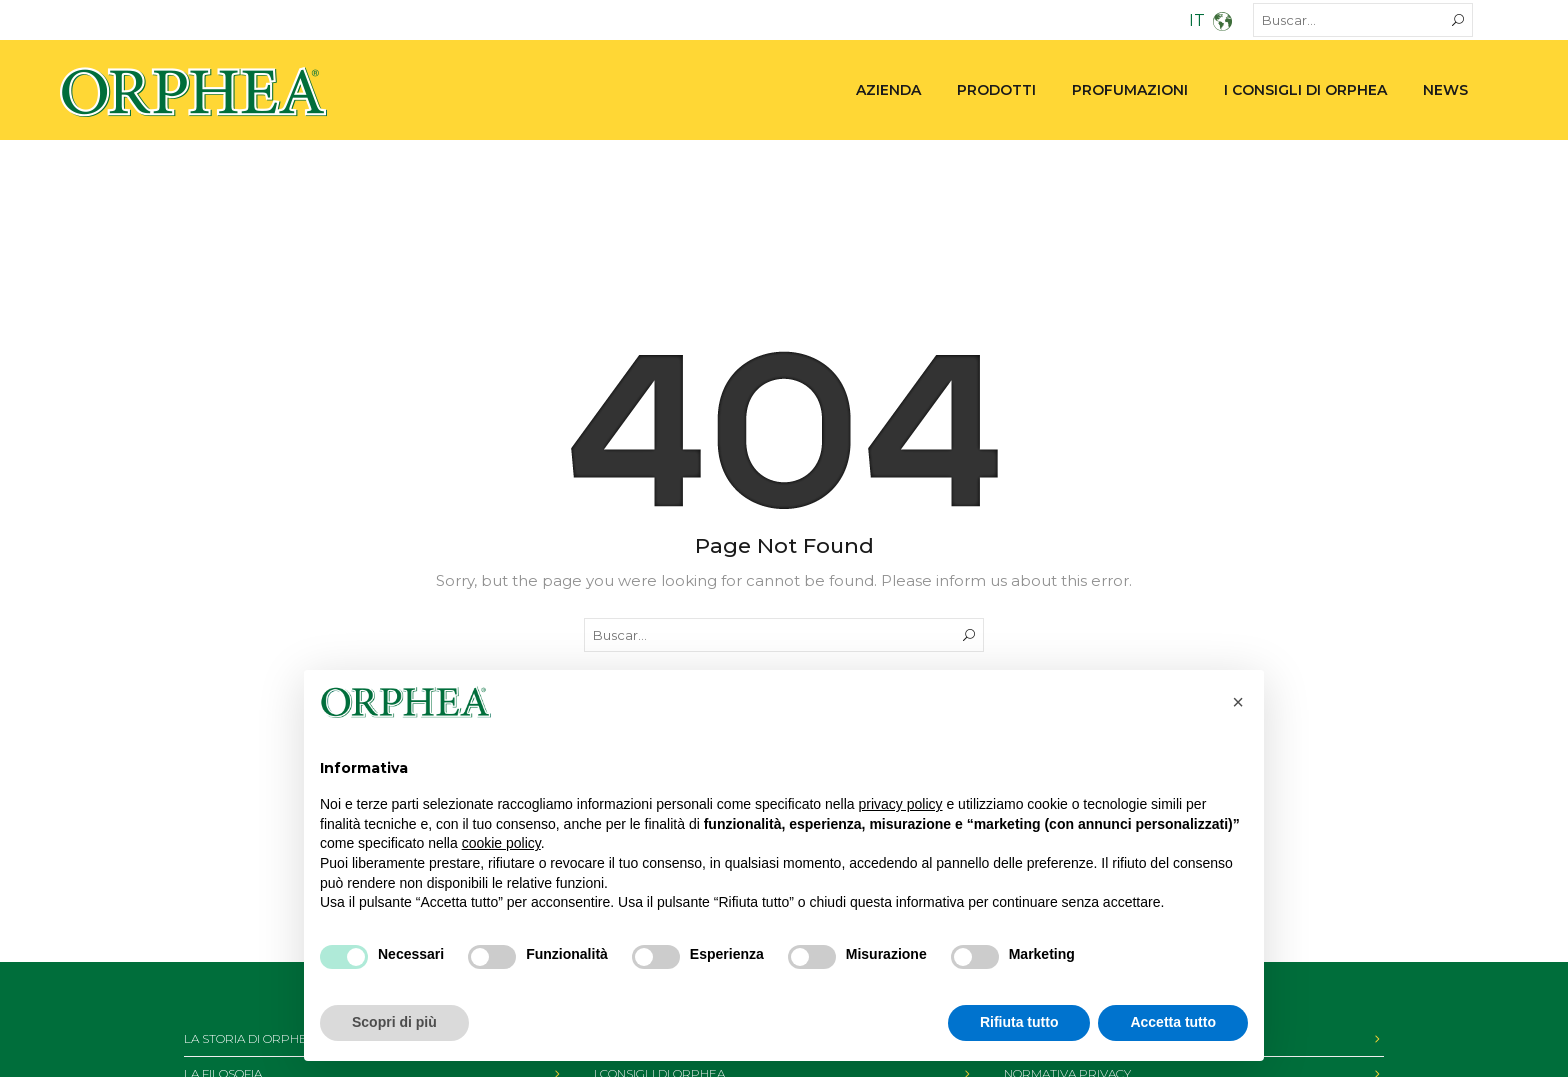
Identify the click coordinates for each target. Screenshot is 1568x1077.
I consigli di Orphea (1305, 90)
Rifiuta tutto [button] (1019, 1022)
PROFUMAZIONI (1130, 90)
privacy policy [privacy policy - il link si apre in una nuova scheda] (901, 804)
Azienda (888, 90)
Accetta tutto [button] (1173, 1022)
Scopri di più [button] (394, 1022)
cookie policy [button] (501, 843)
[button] (1238, 702)
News (1445, 90)
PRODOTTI (996, 90)
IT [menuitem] (1197, 20)
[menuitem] (1182, 23)
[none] (1182, 23)
